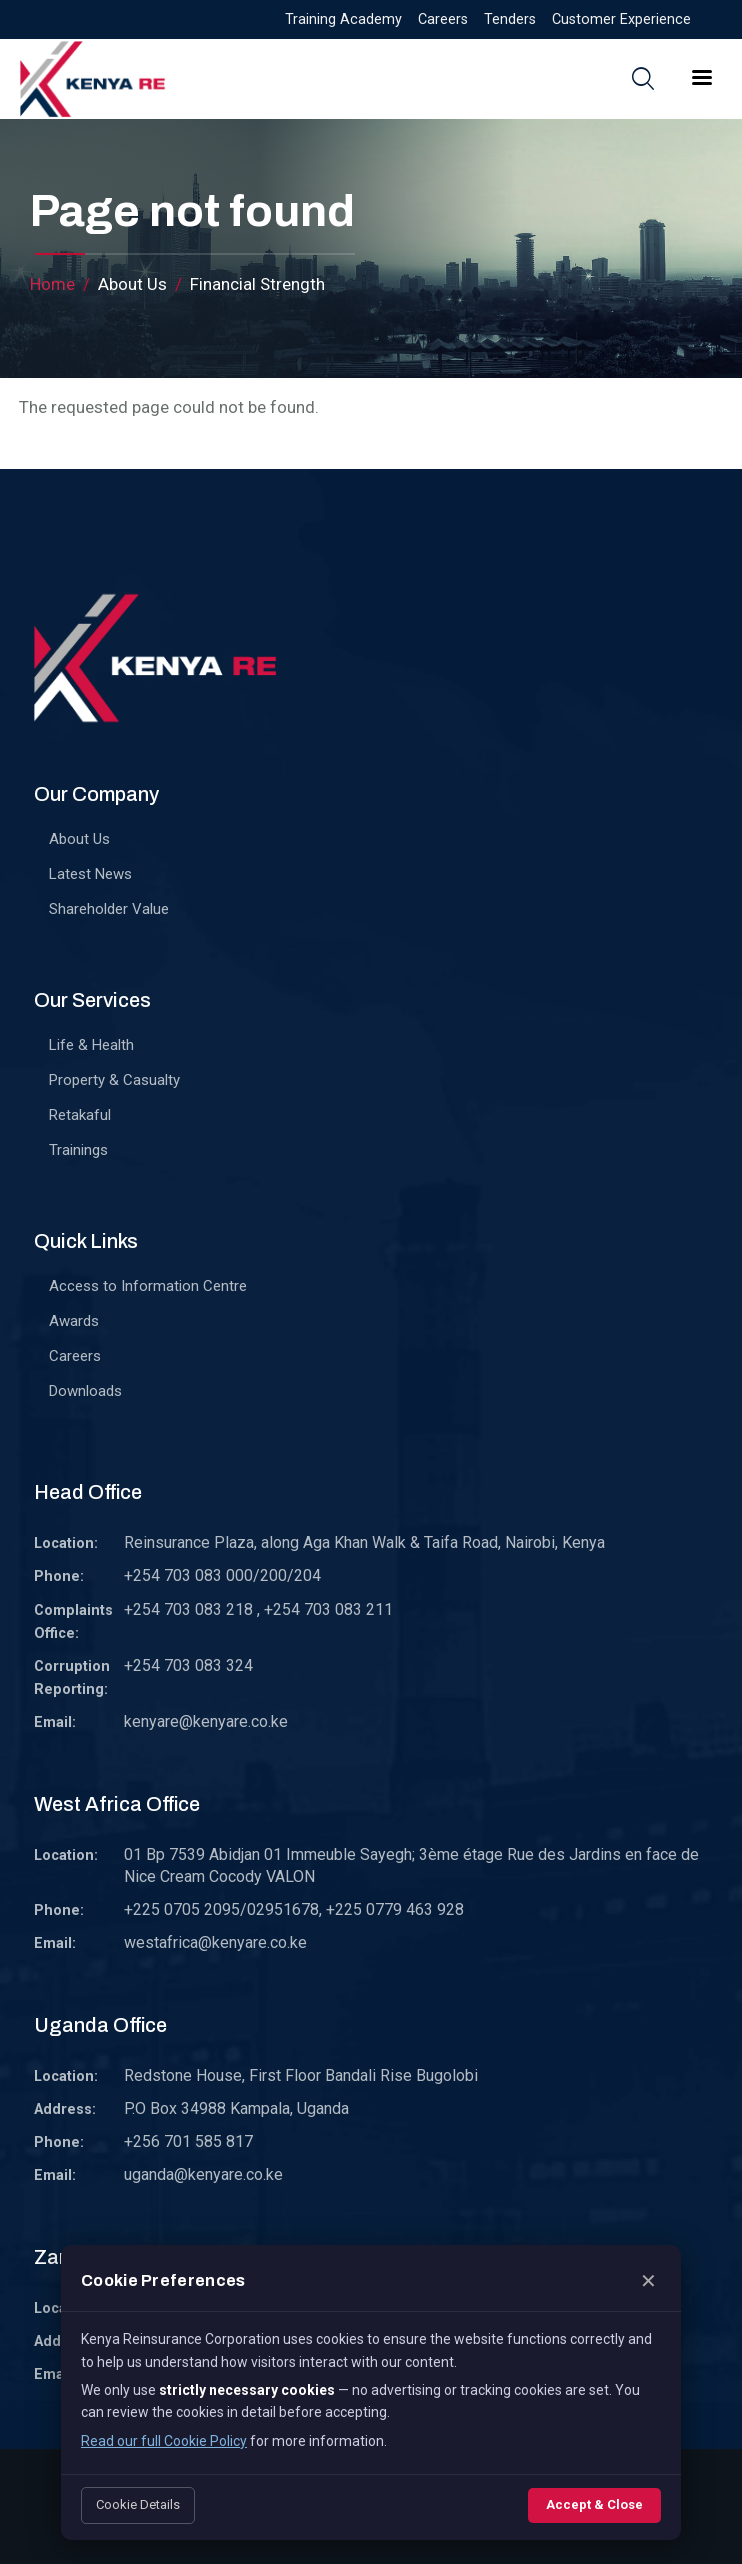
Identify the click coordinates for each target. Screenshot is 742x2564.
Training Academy (343, 19)
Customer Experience (621, 19)
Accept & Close (594, 2504)
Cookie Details (138, 2504)
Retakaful (80, 1115)
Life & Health (91, 1045)
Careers (443, 19)
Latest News (90, 874)
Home (52, 284)
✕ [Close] (648, 2281)
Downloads (85, 1391)
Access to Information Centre (148, 1286)
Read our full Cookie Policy (164, 2441)
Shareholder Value (109, 909)
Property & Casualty (114, 1080)
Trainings (78, 1150)
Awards (74, 1321)
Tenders (510, 19)
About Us (79, 839)
